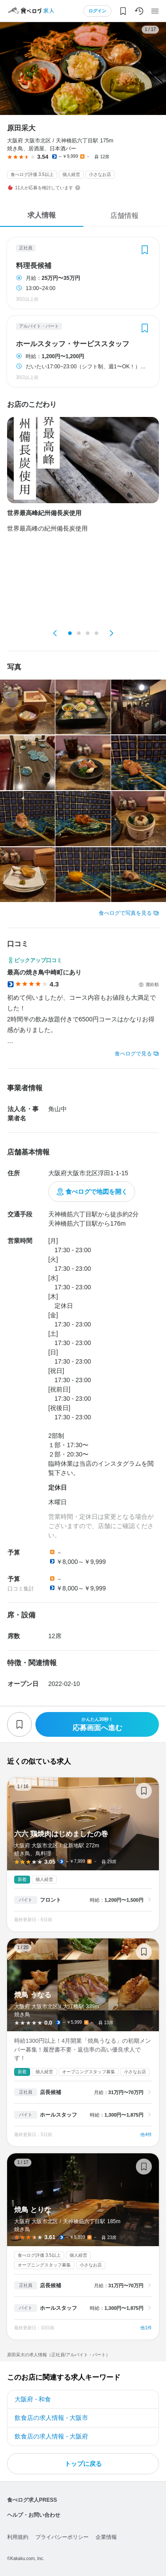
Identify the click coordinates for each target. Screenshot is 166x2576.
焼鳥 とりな (83, 2246)
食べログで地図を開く (96, 1191)
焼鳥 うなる (83, 2042)
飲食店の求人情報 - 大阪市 (51, 2417)
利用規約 (17, 2537)
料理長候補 (33, 265)
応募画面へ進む (97, 1724)
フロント (50, 1900)
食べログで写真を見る (125, 913)
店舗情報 (124, 215)
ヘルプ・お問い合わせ (33, 2515)
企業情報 (106, 2537)
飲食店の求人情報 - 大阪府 (51, 2436)
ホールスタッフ (58, 2114)
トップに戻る (83, 2463)
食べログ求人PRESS (32, 2500)
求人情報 (41, 215)
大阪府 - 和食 (33, 2399)
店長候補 (50, 2092)
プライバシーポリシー (62, 2537)
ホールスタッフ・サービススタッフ (72, 344)
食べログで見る (133, 1054)
